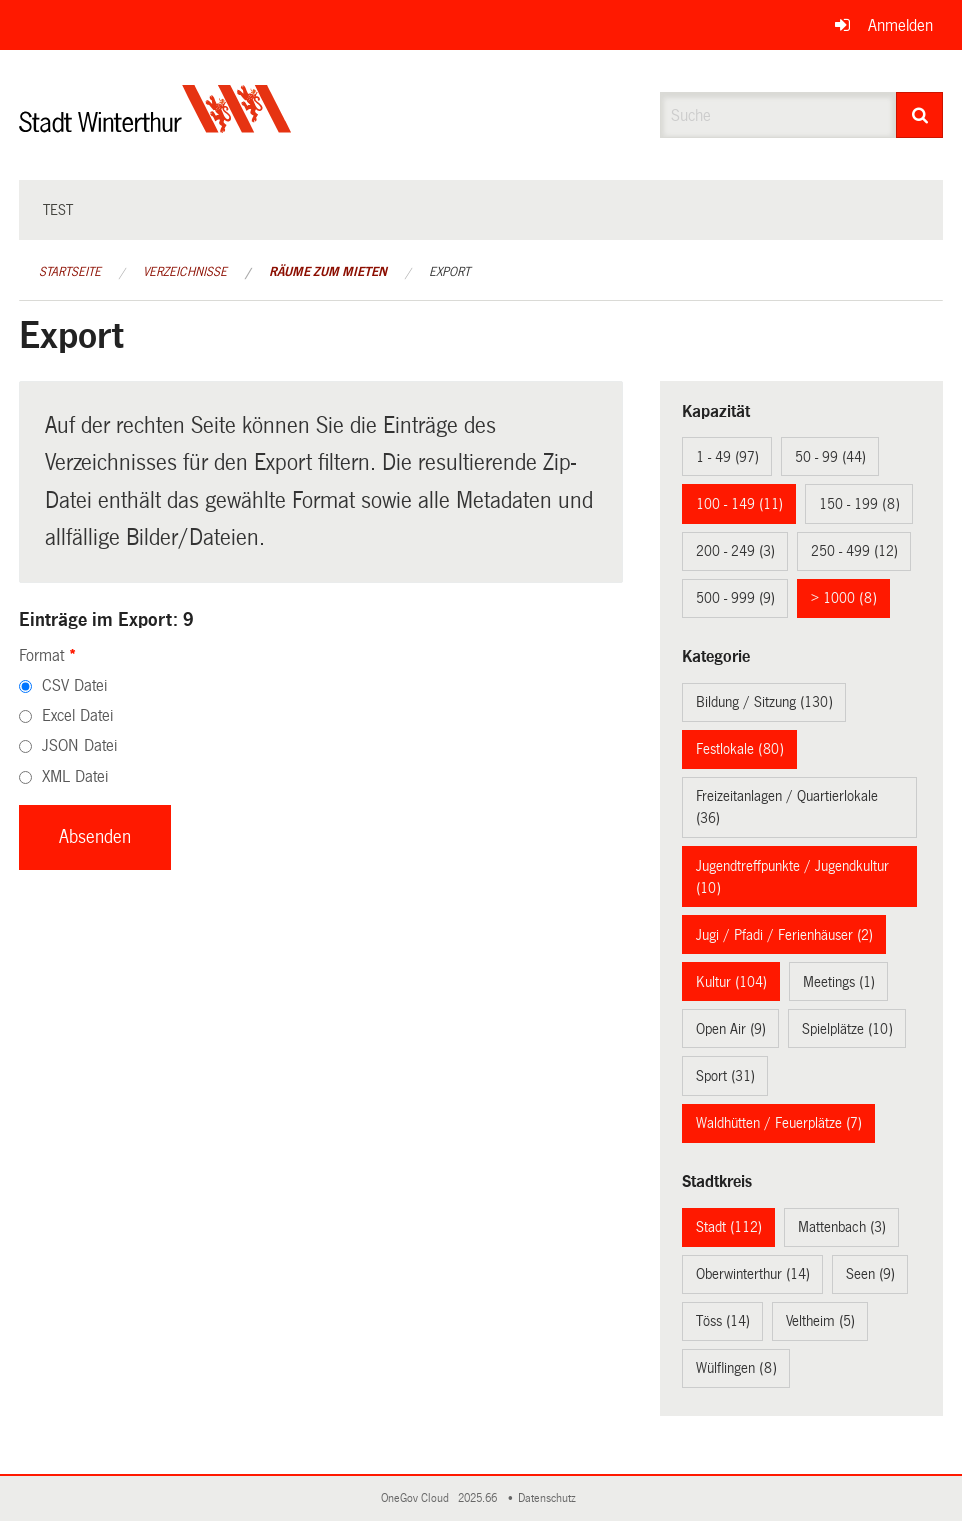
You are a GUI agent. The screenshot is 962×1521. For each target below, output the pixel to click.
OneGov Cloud (418, 1498)
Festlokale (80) (740, 749)
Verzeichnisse (185, 272)
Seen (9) (870, 1274)
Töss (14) (723, 1321)
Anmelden (900, 25)
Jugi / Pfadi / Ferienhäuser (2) (784, 935)
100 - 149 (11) (739, 504)
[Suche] (919, 115)
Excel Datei (77, 715)
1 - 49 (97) (727, 457)
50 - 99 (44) (830, 457)
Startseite (70, 272)
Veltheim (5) (820, 1321)
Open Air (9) (731, 1029)
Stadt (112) (729, 1227)
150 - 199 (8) (859, 504)
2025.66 (479, 1498)
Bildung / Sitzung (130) (764, 702)
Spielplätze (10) (847, 1029)
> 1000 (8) (844, 598)
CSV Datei (74, 685)
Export (449, 272)
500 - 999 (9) (735, 598)
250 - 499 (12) (854, 551)
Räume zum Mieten (328, 272)
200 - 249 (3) (735, 551)
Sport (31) (725, 1076)
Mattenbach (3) (842, 1227)
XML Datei (75, 776)
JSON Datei (79, 745)
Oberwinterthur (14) (753, 1274)
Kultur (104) (731, 982)
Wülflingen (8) (736, 1368)
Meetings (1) (839, 982)
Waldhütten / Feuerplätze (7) (779, 1123)
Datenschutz (550, 1498)
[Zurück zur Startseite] (155, 125)
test (58, 210)
